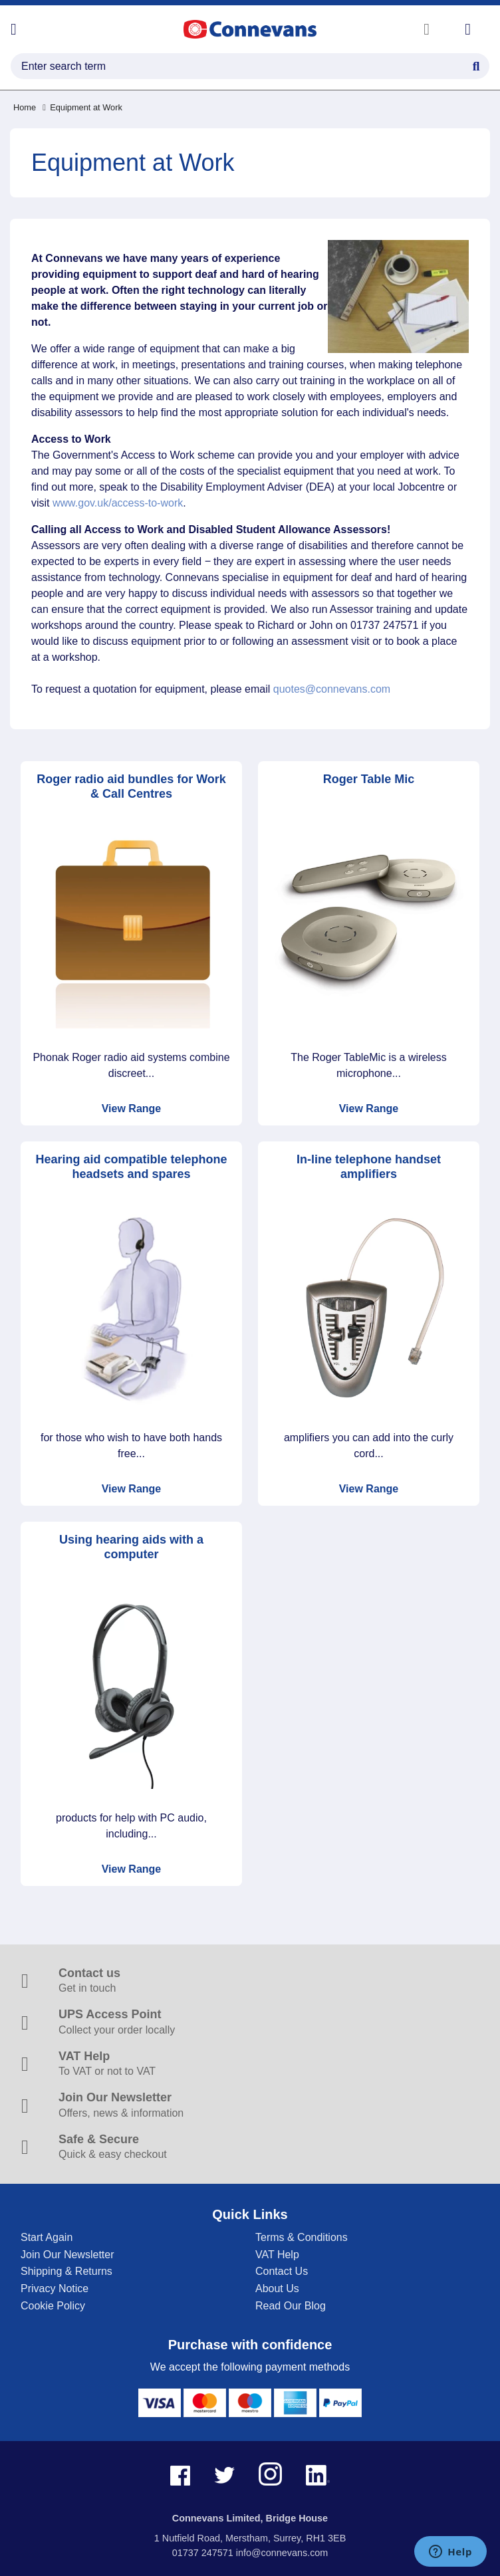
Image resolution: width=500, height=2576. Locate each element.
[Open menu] (14, 29)
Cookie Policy (53, 2305)
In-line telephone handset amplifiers (369, 1167)
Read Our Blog (290, 2305)
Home (24, 107)
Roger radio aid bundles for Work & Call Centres (131, 786)
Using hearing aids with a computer (131, 1547)
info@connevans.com (282, 2552)
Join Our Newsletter (67, 2254)
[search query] (250, 66)
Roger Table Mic (369, 779)
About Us (277, 2288)
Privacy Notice (54, 2288)
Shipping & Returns (66, 2271)
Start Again (46, 2237)
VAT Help (277, 2254)
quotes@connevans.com (331, 689)
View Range (132, 1108)
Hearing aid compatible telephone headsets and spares (131, 1167)
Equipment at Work (82, 107)
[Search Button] (476, 64)
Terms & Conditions (301, 2237)
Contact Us (281, 2271)
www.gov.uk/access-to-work (118, 503)
